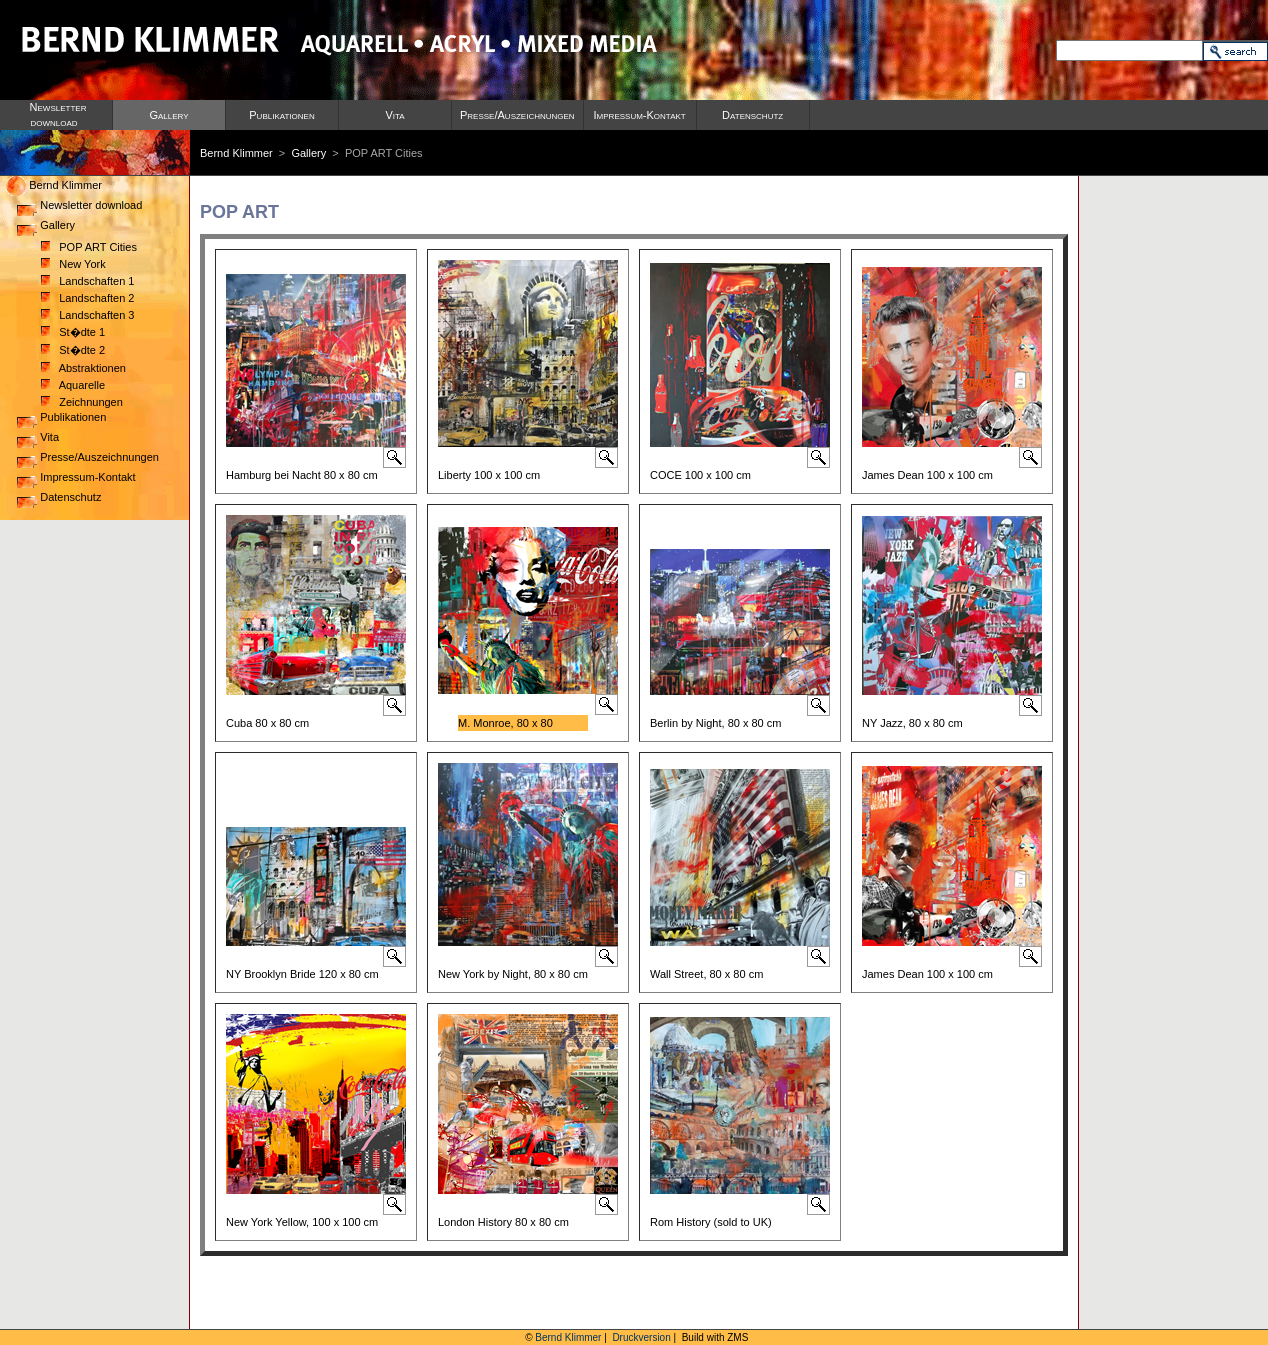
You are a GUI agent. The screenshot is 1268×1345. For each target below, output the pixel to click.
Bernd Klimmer (236, 153)
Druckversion (641, 1337)
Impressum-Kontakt (640, 115)
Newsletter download (79, 205)
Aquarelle (73, 385)
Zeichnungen (82, 402)
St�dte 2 (73, 350)
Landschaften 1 (87, 281)
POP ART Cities (89, 247)
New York (73, 264)
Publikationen (281, 115)
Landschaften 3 (87, 315)
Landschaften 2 (87, 298)
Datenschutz (752, 115)
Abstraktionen (83, 368)
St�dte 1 (73, 332)
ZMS (737, 1337)
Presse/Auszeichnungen (517, 115)
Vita (394, 115)
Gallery (168, 115)
